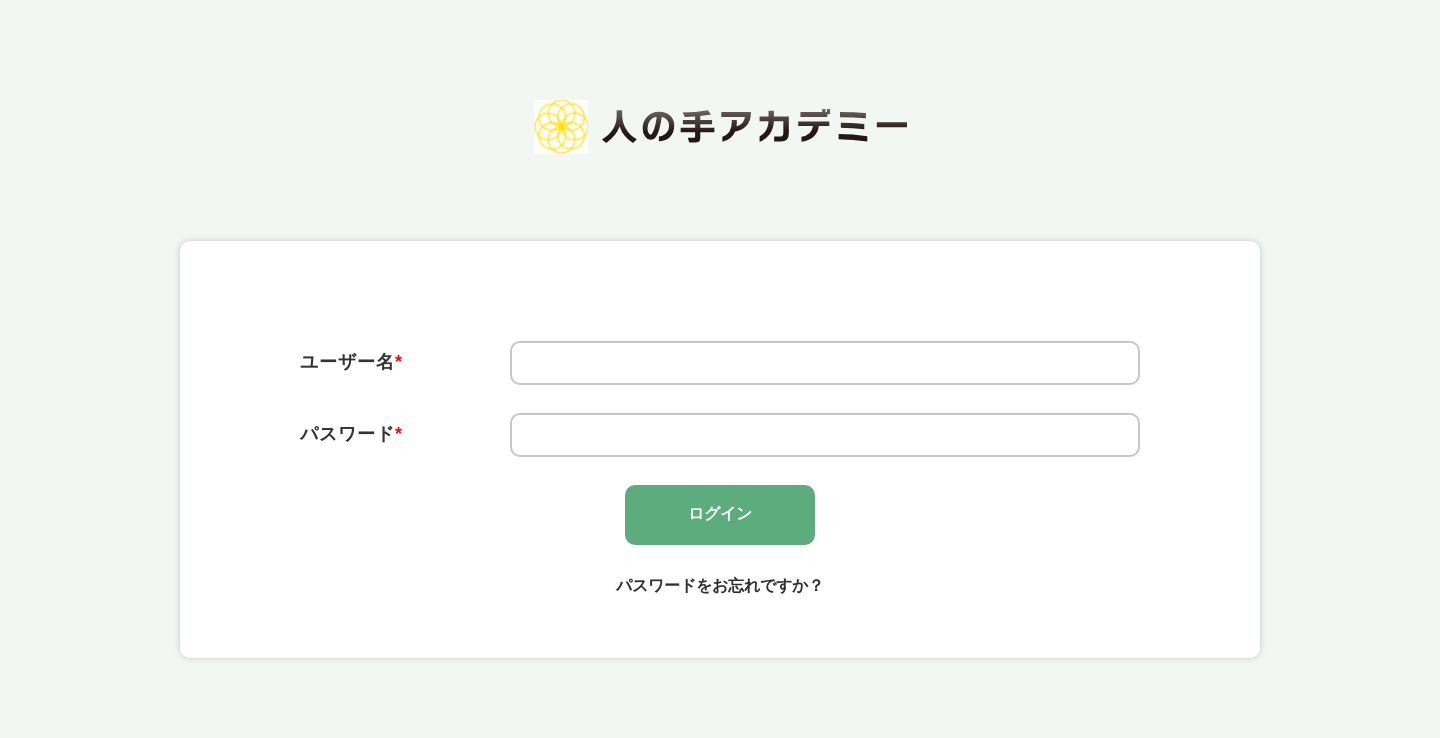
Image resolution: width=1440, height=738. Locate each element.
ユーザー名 (351, 362)
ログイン (720, 513)
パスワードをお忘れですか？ (720, 585)
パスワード (351, 434)
